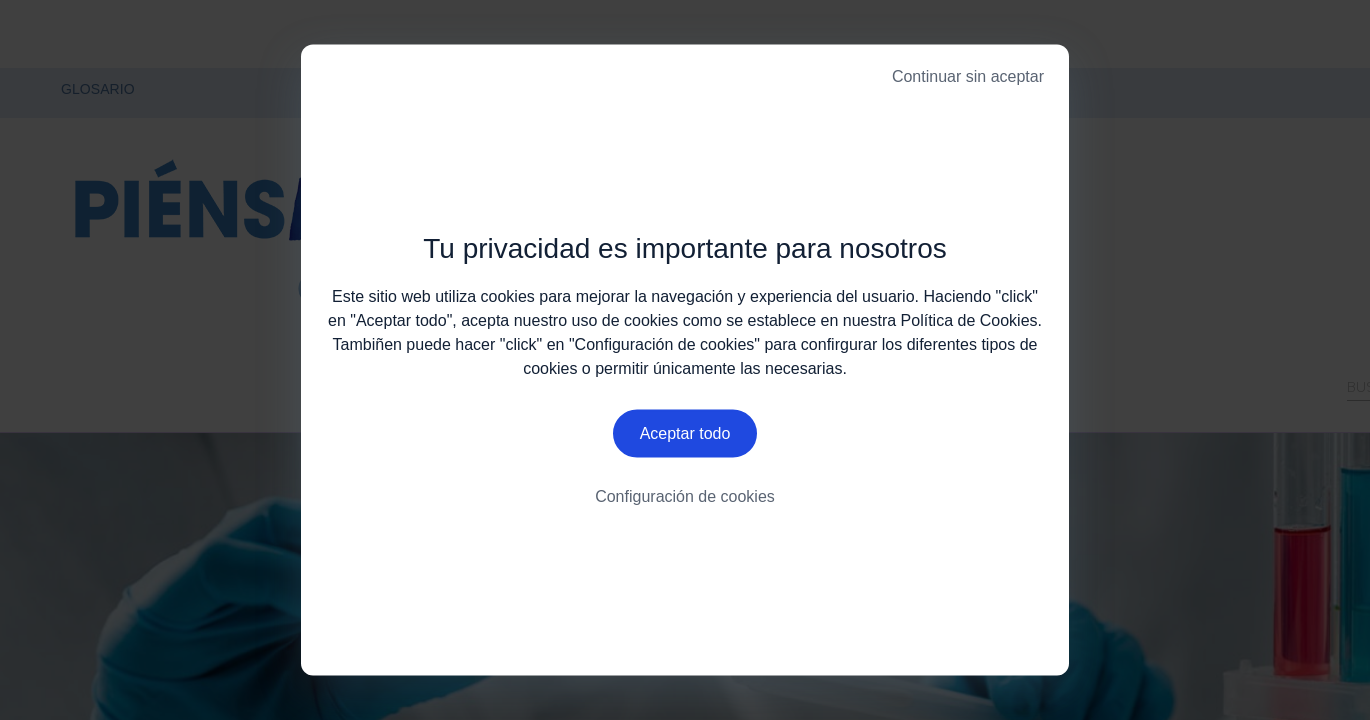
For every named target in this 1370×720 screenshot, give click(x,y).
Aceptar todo (685, 435)
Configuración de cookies (685, 499)
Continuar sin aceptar (968, 76)
